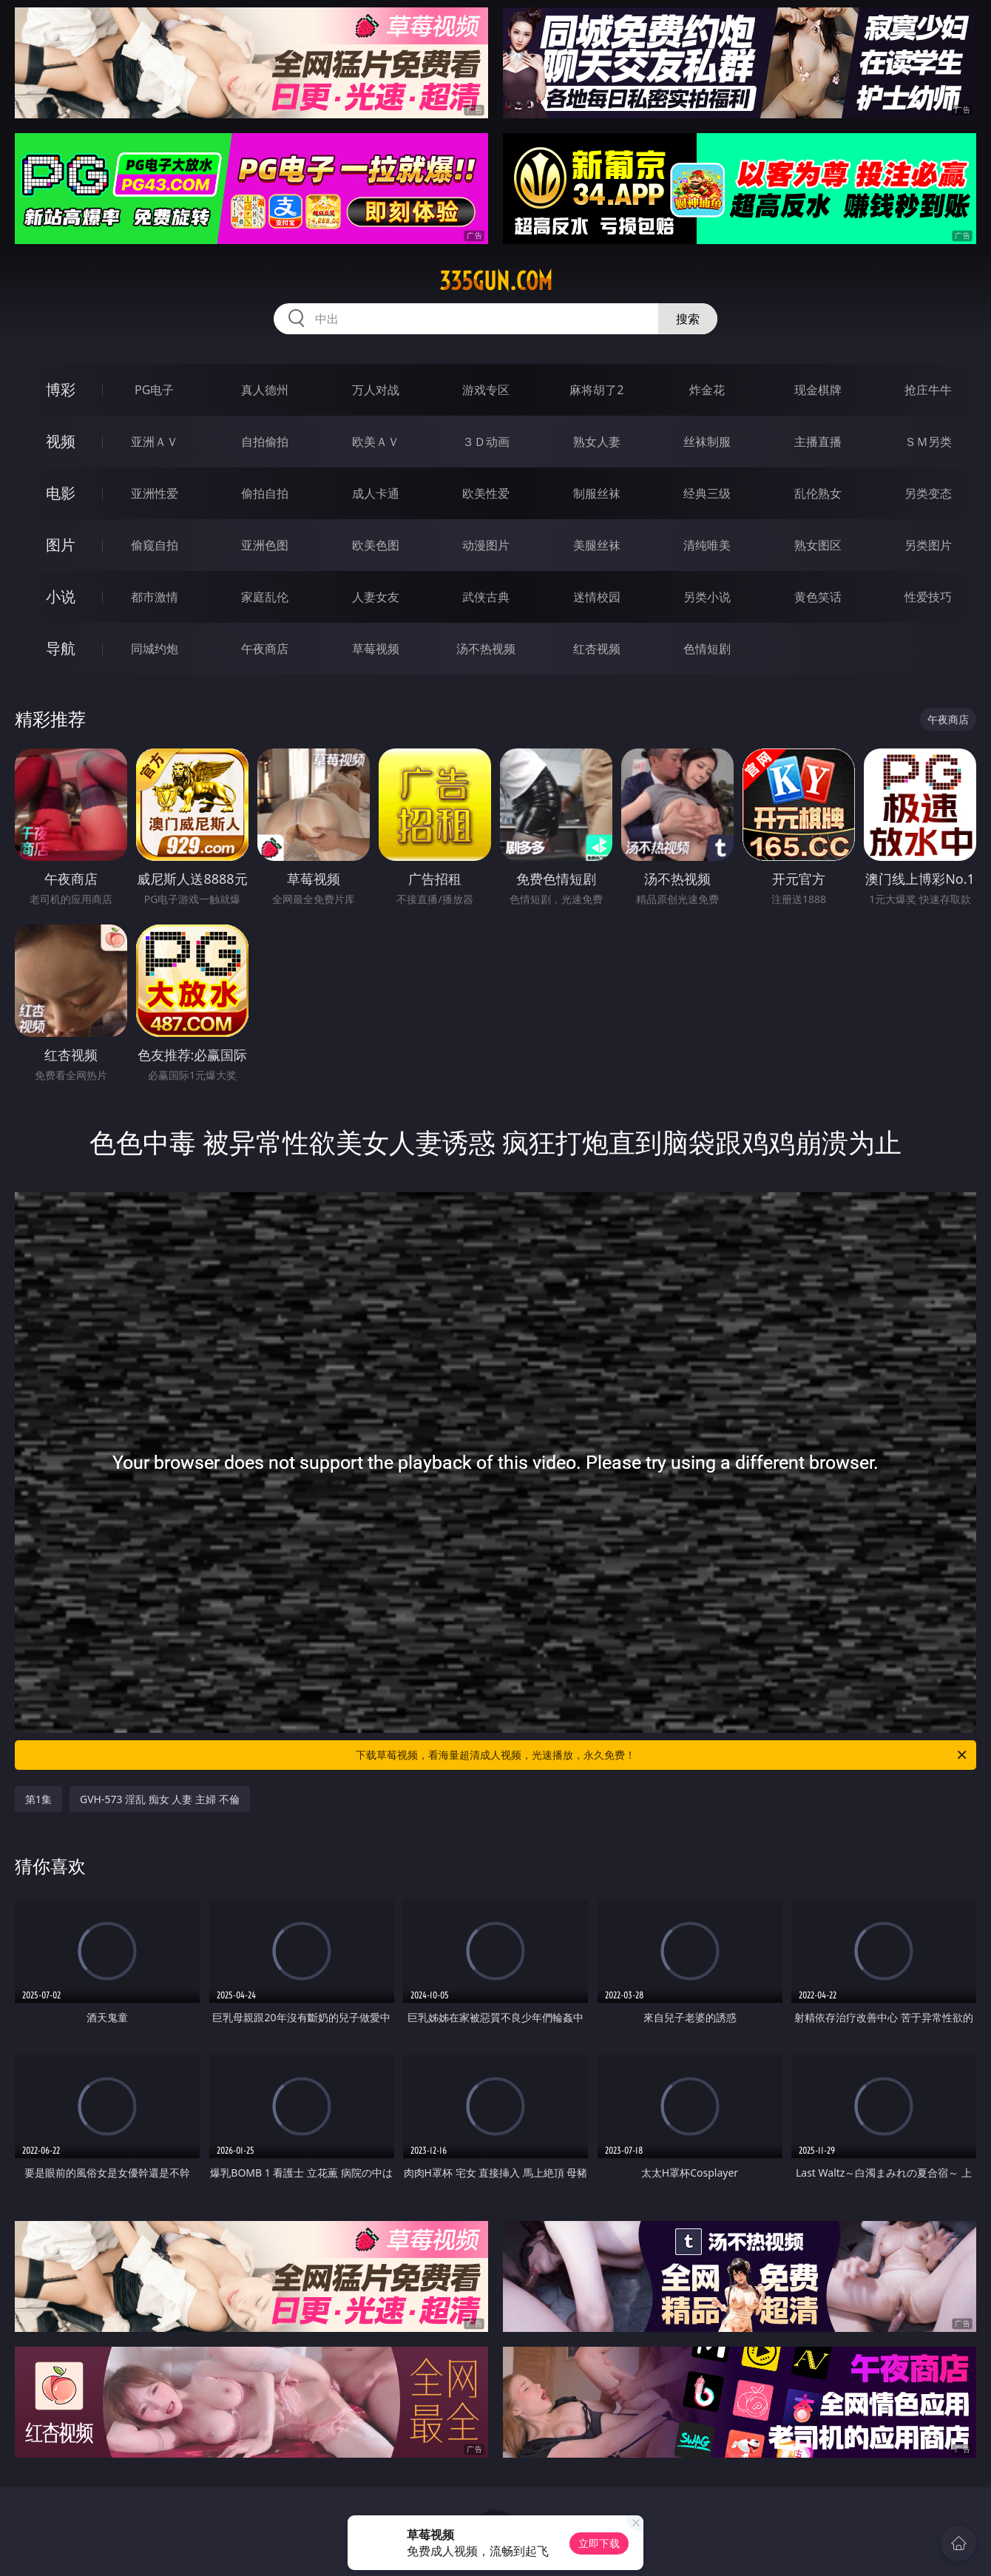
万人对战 (375, 390)
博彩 (60, 389)
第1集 (38, 1799)
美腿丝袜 (596, 545)
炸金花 (707, 390)
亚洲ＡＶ (154, 441)
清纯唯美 (707, 545)
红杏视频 (596, 648)
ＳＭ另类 (928, 441)
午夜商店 (264, 648)
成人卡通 (375, 493)
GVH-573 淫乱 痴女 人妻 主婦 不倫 (160, 1799)
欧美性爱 (486, 493)
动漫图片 (486, 545)
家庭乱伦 (264, 597)
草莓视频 (375, 648)
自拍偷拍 (264, 441)
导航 (60, 648)
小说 (60, 596)
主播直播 (818, 441)
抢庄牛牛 (928, 390)
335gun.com (495, 281)
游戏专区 (486, 390)
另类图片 (928, 545)
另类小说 (707, 597)
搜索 (688, 319)
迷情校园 (596, 597)
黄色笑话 (818, 597)
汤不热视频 (485, 648)
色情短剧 (707, 648)
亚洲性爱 (154, 493)
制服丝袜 (596, 493)
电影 (60, 493)
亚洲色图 (264, 545)
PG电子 (154, 390)
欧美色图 (375, 545)
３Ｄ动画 (486, 441)
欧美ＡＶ (375, 441)
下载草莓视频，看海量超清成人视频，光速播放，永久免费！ (662, 1755)
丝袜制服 (707, 441)
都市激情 (154, 597)
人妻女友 (375, 597)
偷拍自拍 (264, 493)
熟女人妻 (596, 441)
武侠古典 (486, 597)
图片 (60, 545)
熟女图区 (818, 545)
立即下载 (599, 2543)
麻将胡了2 (596, 390)
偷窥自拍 (154, 545)
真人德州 (264, 390)
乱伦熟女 (818, 493)
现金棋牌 (818, 390)
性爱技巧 (928, 597)
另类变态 (928, 493)
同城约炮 (154, 648)
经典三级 (707, 493)
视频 (60, 441)
